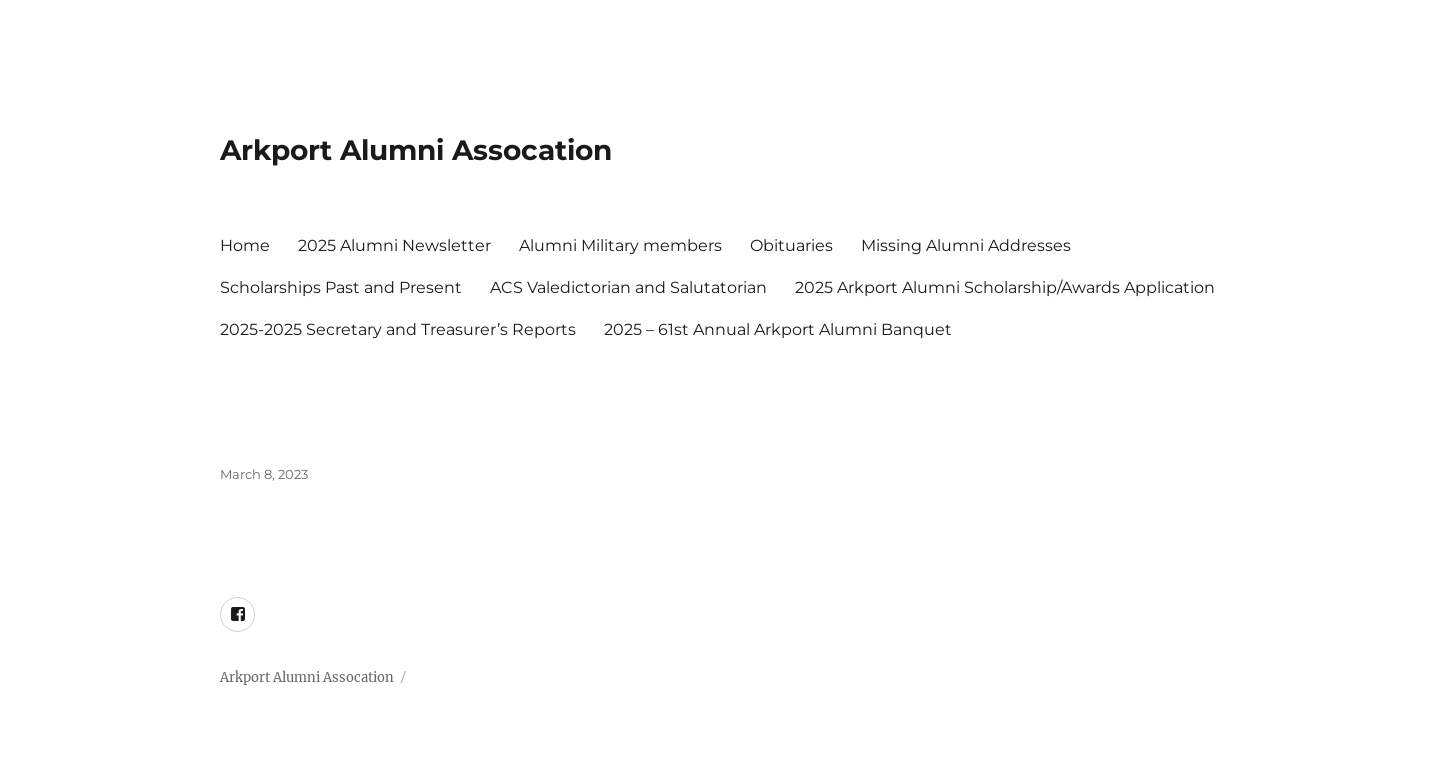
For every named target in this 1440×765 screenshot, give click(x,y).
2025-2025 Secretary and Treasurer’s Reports (398, 329)
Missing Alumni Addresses (966, 245)
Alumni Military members (620, 245)
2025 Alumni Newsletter (394, 245)
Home (245, 245)
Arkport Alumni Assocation (416, 150)
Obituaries (791, 245)
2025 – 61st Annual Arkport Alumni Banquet (778, 329)
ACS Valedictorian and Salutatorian (628, 287)
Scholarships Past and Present (341, 287)
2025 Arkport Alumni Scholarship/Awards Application (1005, 287)
